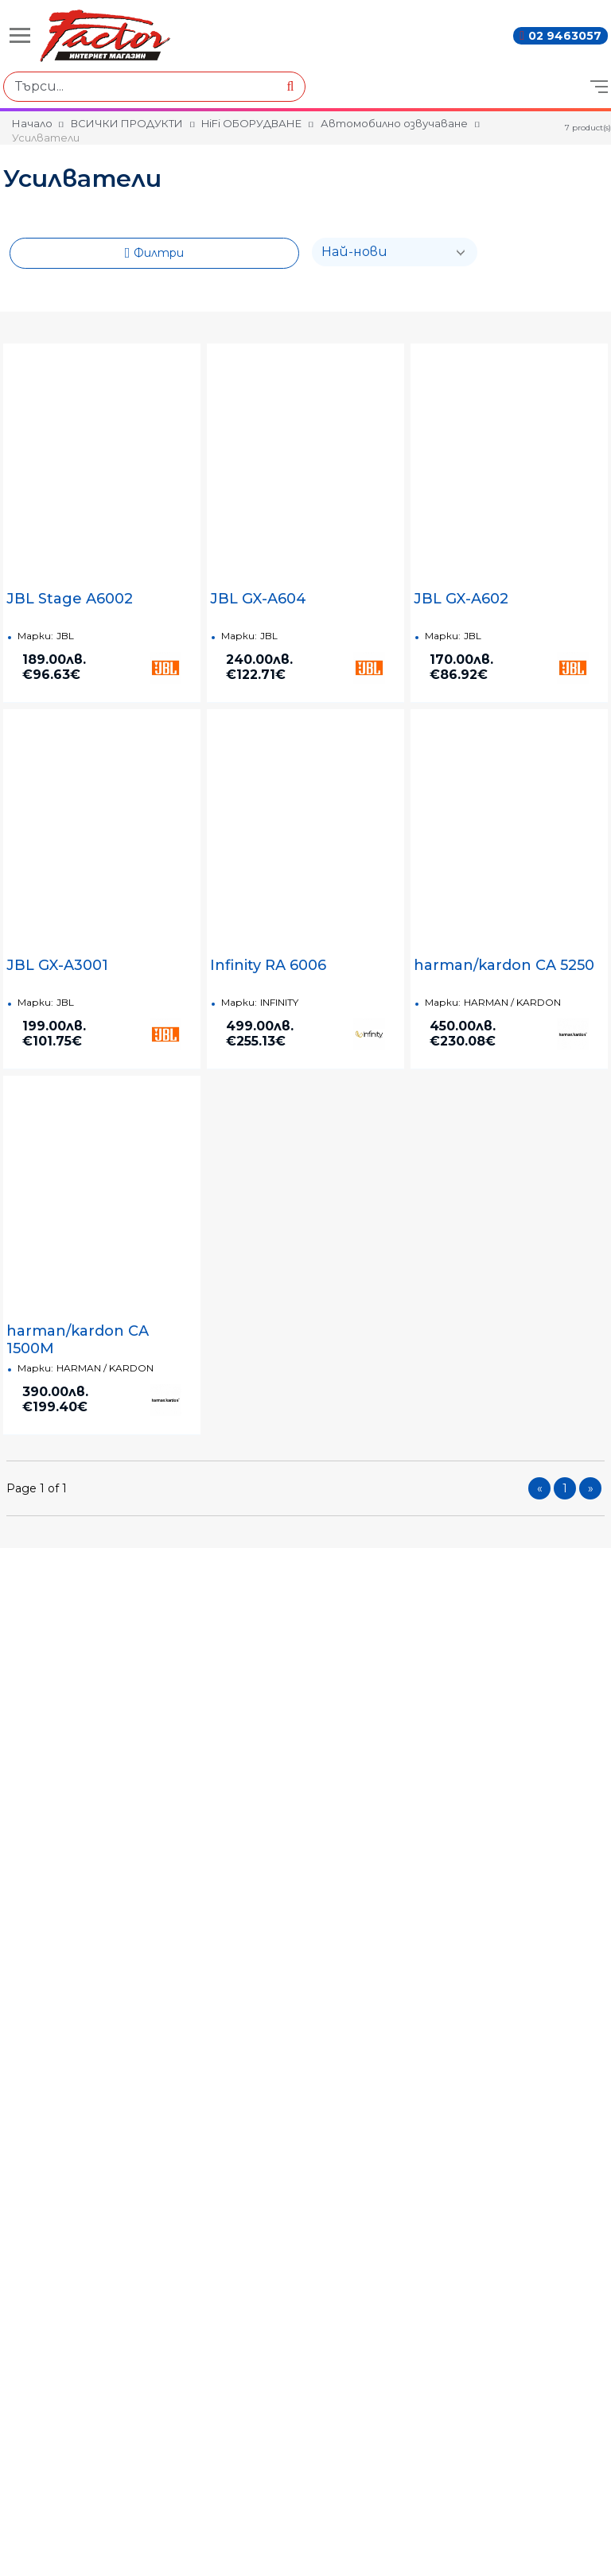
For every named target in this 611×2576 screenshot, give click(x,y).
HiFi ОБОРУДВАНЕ (251, 123)
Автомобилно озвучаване (394, 123)
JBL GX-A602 (461, 598)
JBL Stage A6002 (69, 598)
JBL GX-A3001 (57, 965)
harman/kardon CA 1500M (77, 1339)
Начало (32, 123)
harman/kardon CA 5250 (504, 965)
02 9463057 (564, 36)
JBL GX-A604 (258, 598)
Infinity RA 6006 (268, 965)
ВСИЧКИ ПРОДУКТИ (127, 123)
